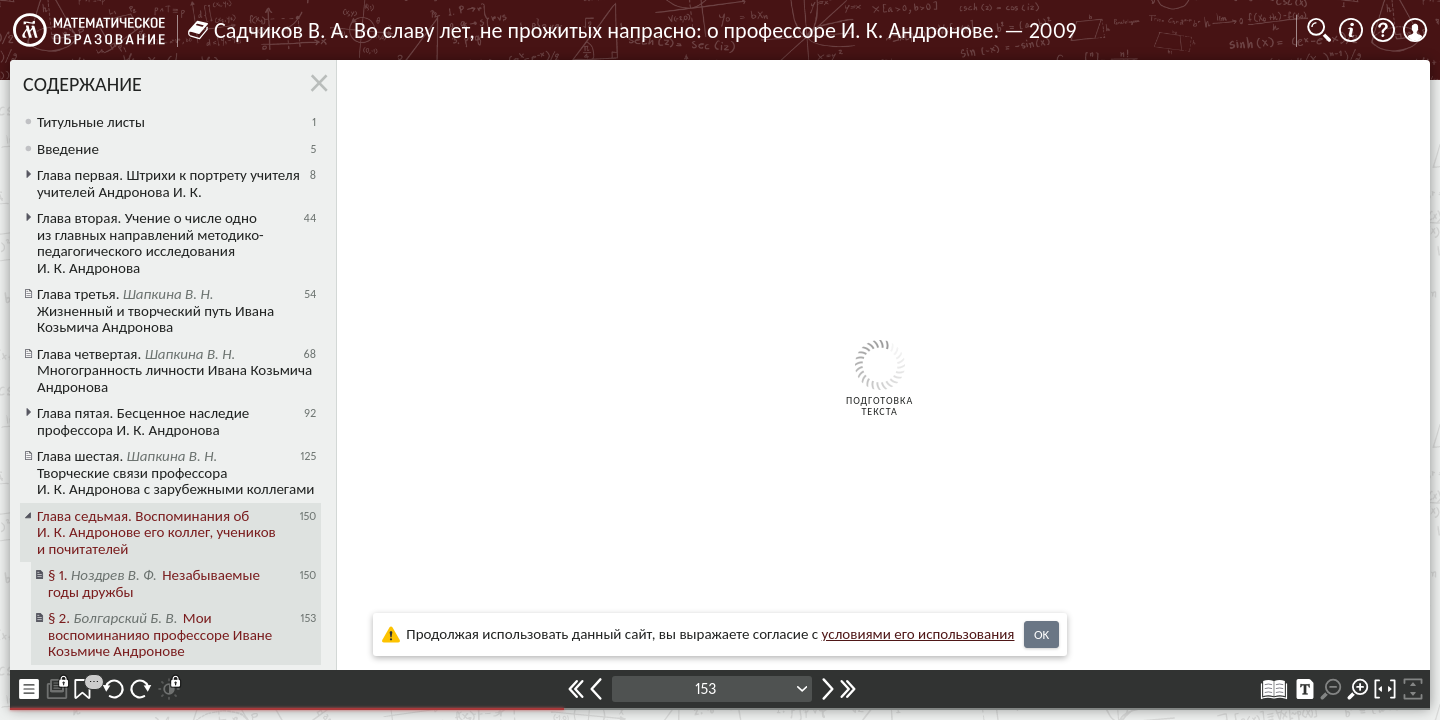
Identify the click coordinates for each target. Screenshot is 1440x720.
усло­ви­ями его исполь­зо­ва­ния (918, 634)
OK (1041, 634)
